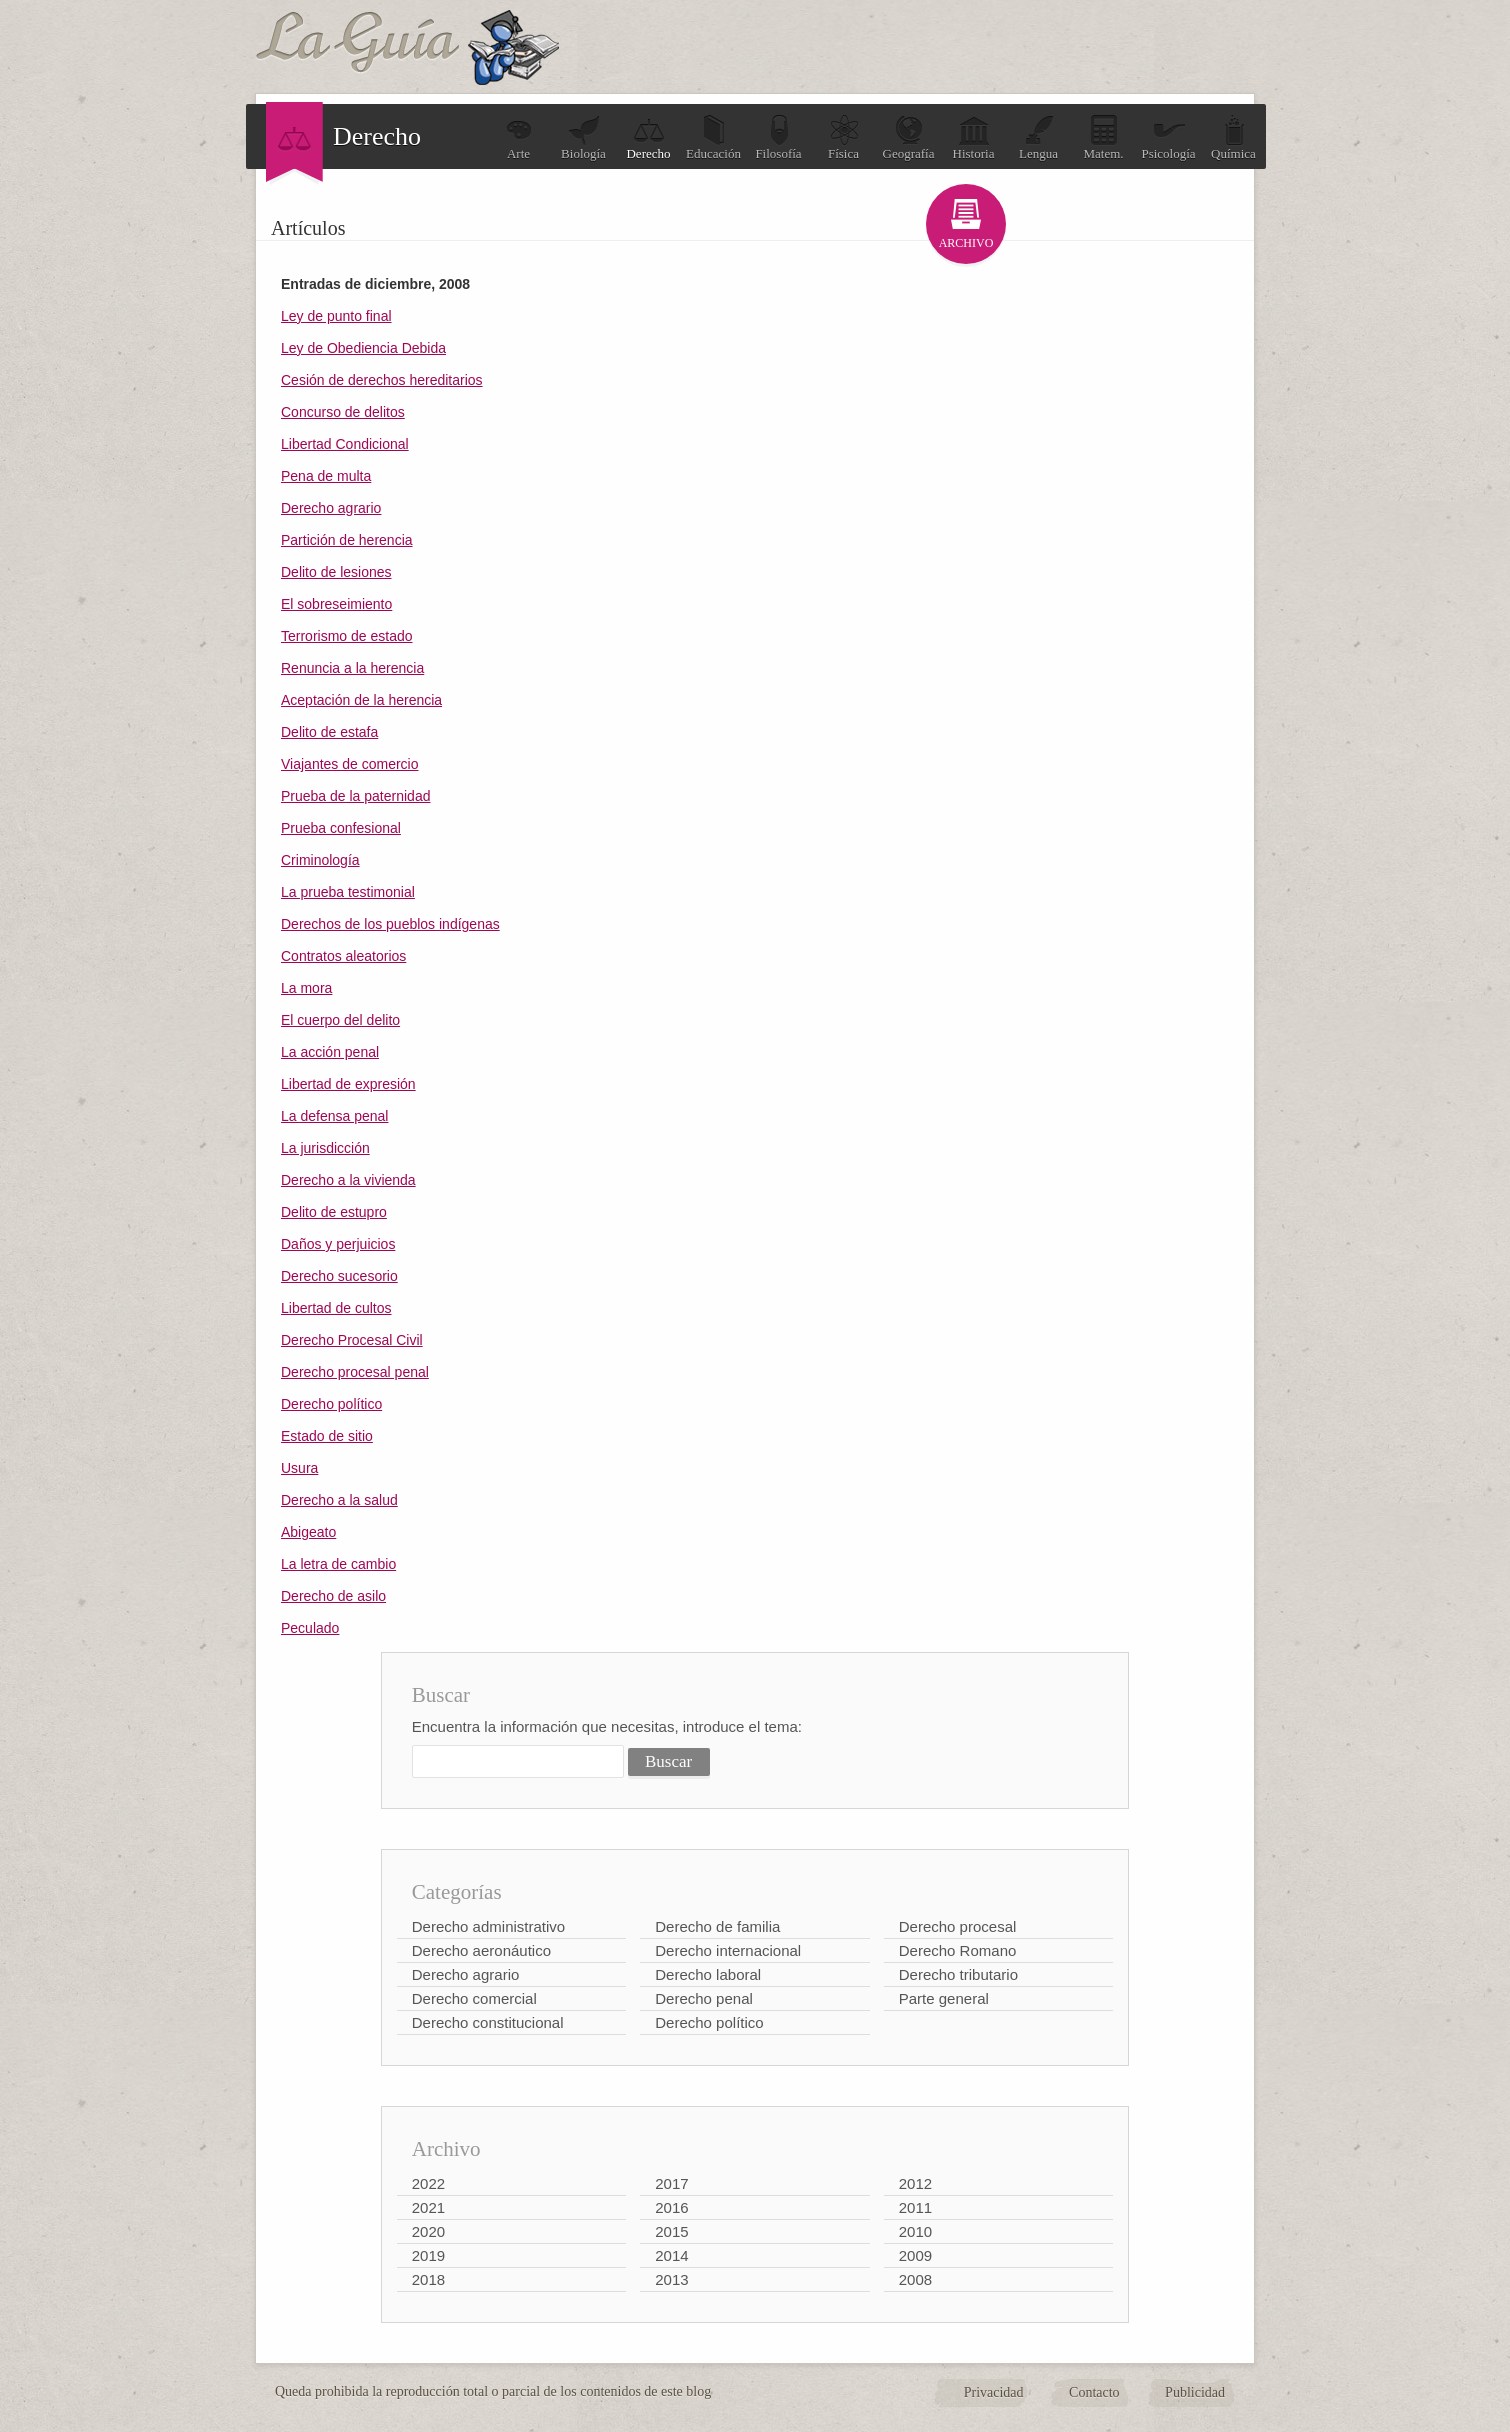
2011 (915, 2207)
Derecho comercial (474, 1998)
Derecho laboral (708, 1974)
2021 (428, 2207)
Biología (583, 137)
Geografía (909, 137)
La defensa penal (334, 1116)
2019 (428, 2255)
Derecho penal (704, 1998)
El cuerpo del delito (340, 1020)
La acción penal (330, 1052)
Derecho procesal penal (355, 1372)
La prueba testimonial (348, 892)
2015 (671, 2231)
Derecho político (331, 1404)
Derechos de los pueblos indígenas (390, 924)
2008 (915, 2279)
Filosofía (778, 137)
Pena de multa (326, 476)
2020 (428, 2231)
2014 (671, 2255)
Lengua (1038, 137)
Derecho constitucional (488, 2022)
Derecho (648, 137)
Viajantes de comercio (349, 764)
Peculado (310, 1628)
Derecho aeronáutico (481, 1950)
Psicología (1168, 137)
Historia (974, 137)
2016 (671, 2207)
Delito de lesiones (336, 572)
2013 (671, 2279)
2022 (428, 2183)
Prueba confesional (341, 828)
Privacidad (994, 2392)
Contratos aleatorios (343, 956)
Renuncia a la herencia (352, 668)
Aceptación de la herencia (361, 700)
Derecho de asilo (333, 1596)
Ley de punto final (336, 316)
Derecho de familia (717, 1926)
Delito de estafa (329, 732)
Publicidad (1195, 2392)
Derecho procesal (958, 1926)
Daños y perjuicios (338, 1244)
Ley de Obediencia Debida (363, 348)
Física (844, 137)
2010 (915, 2231)
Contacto (1094, 2392)
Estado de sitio (327, 1436)
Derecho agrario (331, 508)
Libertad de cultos (336, 1308)
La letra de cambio (338, 1564)
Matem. (1103, 137)
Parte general (944, 1998)
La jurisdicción (325, 1148)
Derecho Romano (958, 1950)
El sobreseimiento (336, 604)
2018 (428, 2279)
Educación (713, 137)
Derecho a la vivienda (348, 1180)
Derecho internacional (728, 1950)
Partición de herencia (347, 540)
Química (1233, 137)
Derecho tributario (958, 1974)
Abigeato (308, 1532)
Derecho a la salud (339, 1500)
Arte (519, 137)
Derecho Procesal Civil (352, 1340)
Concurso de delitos (343, 412)
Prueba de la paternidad (355, 796)
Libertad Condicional (345, 444)
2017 (671, 2183)
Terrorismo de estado (347, 636)
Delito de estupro (334, 1212)
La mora (306, 988)
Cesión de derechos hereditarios (382, 380)
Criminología (320, 860)
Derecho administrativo (488, 1926)
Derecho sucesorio (339, 1276)
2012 (915, 2183)
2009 (915, 2255)
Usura (299, 1468)
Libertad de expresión (348, 1084)
